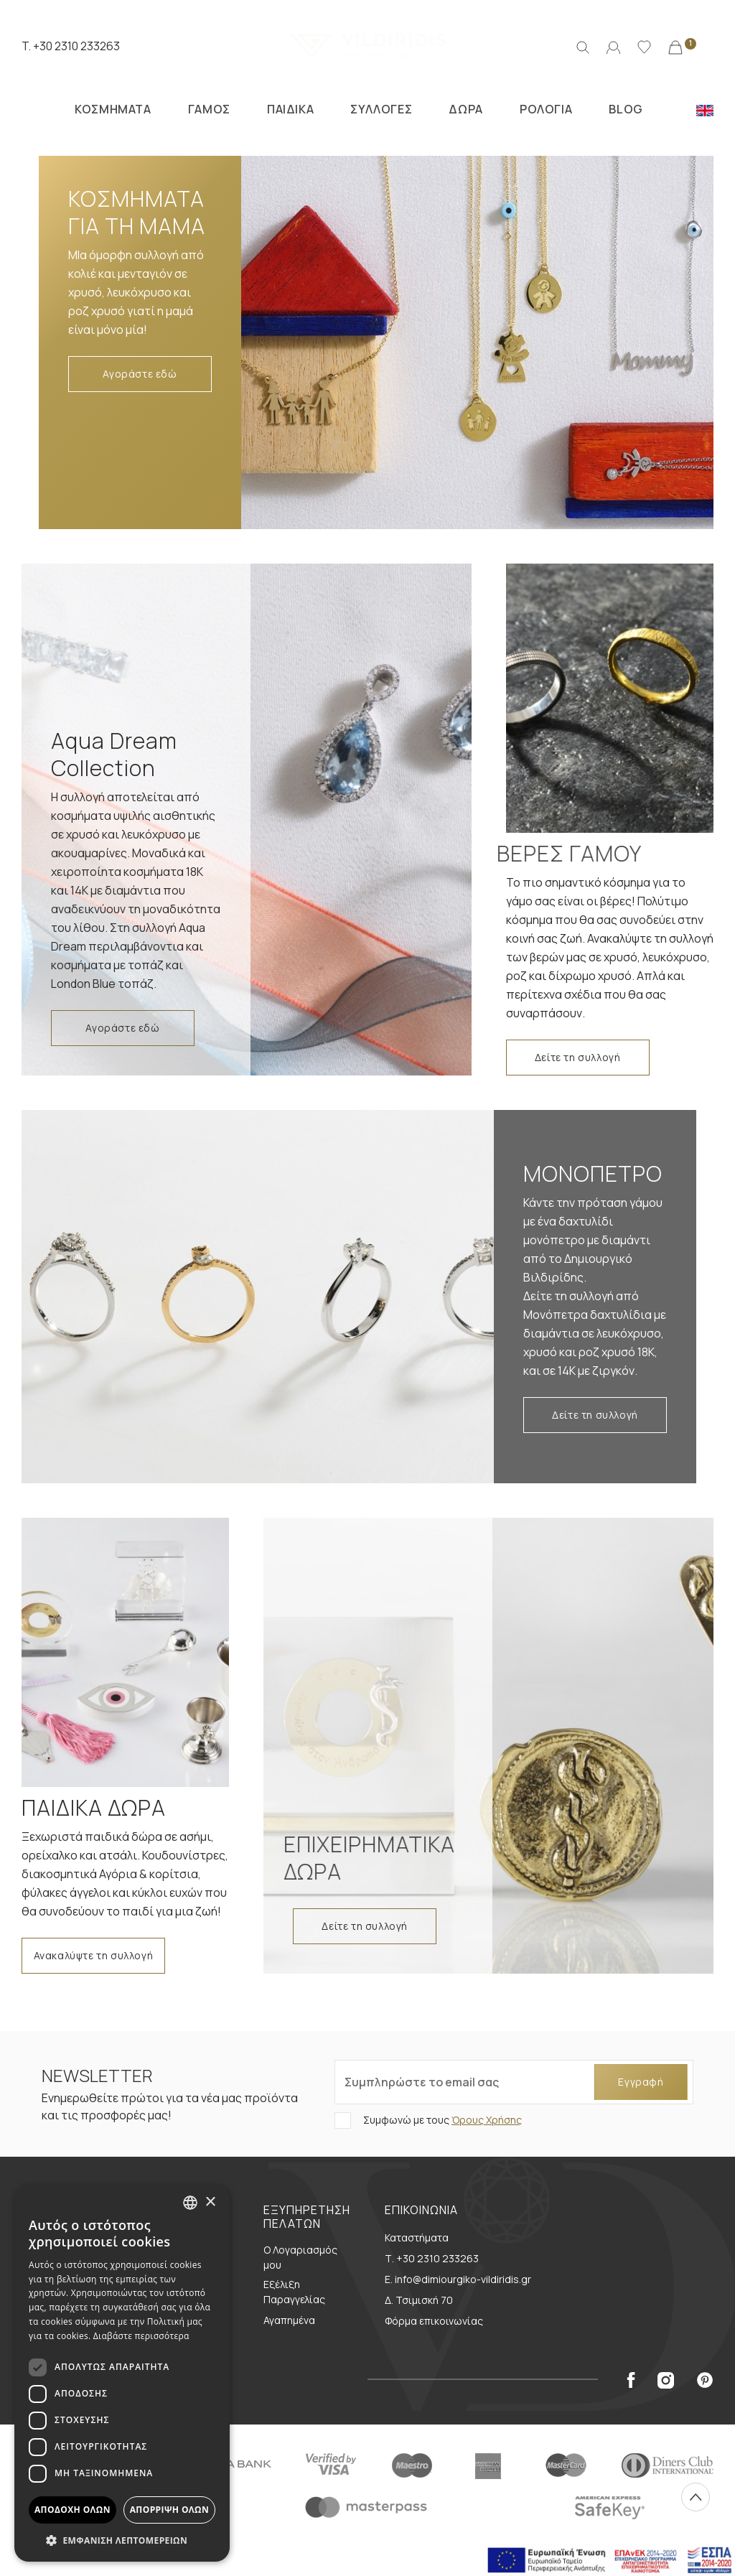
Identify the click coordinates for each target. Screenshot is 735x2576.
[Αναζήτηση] (582, 46)
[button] (122, 2540)
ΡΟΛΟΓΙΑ (546, 109)
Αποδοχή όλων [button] (72, 2509)
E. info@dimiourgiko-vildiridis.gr (458, 2279)
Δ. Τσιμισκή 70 (419, 2300)
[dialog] (122, 2373)
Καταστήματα (417, 2237)
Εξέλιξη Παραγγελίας (294, 2291)
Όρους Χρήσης (486, 2120)
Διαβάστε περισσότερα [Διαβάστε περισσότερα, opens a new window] (141, 2336)
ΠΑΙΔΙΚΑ (290, 109)
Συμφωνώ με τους (441, 2120)
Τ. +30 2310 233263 (432, 2258)
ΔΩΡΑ (465, 109)
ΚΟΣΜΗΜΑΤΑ (113, 109)
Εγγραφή (640, 2082)
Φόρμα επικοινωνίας (434, 2321)
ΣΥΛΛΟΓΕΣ (381, 109)
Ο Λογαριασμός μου (300, 2257)
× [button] (210, 2202)
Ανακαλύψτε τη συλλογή (94, 1955)
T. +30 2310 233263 (71, 46)
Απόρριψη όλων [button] (169, 2509)
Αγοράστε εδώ (140, 374)
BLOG (625, 109)
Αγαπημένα (289, 2320)
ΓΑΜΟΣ (209, 109)
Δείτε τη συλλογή (578, 1057)
